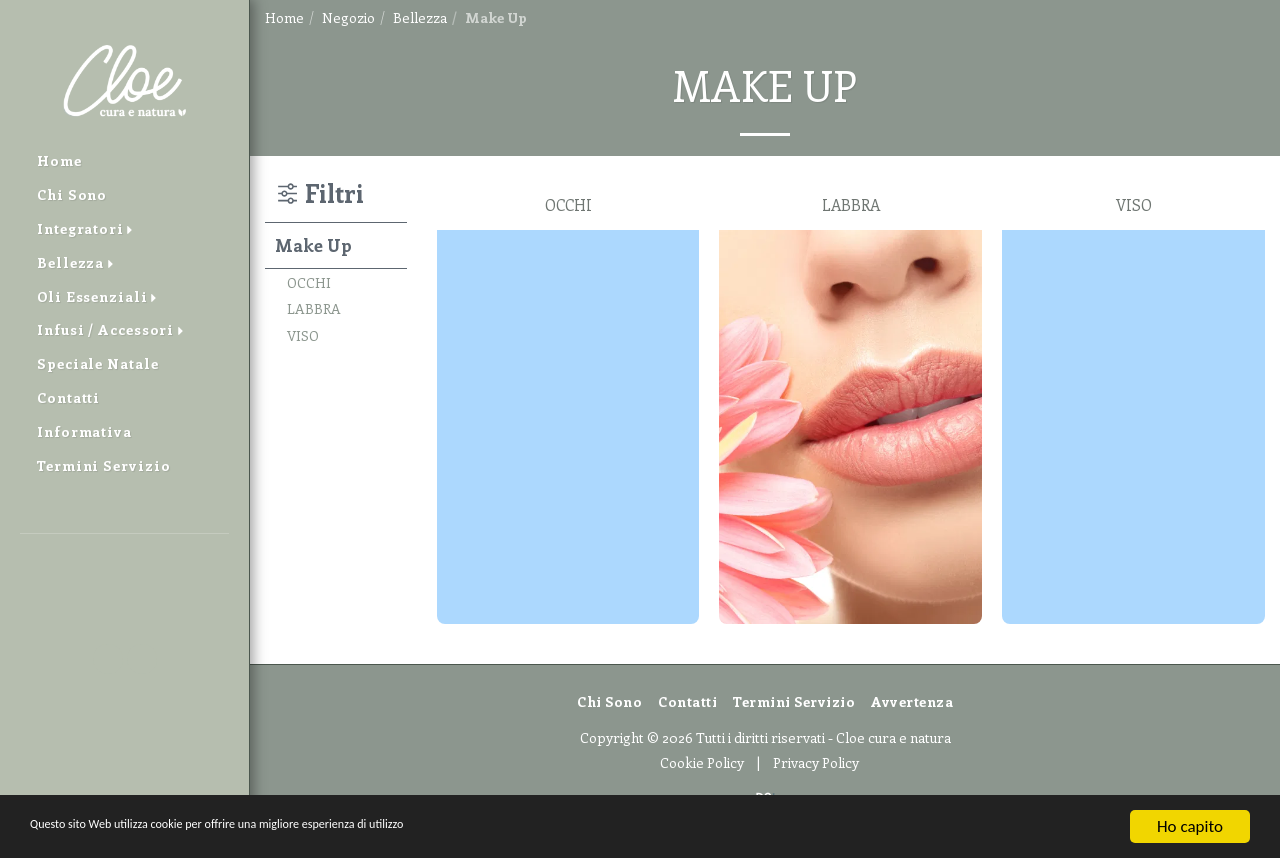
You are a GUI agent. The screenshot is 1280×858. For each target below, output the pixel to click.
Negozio (348, 17)
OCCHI (309, 282)
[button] (124, 563)
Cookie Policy (702, 762)
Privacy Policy (816, 762)
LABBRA (314, 308)
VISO (303, 335)
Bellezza (420, 17)
